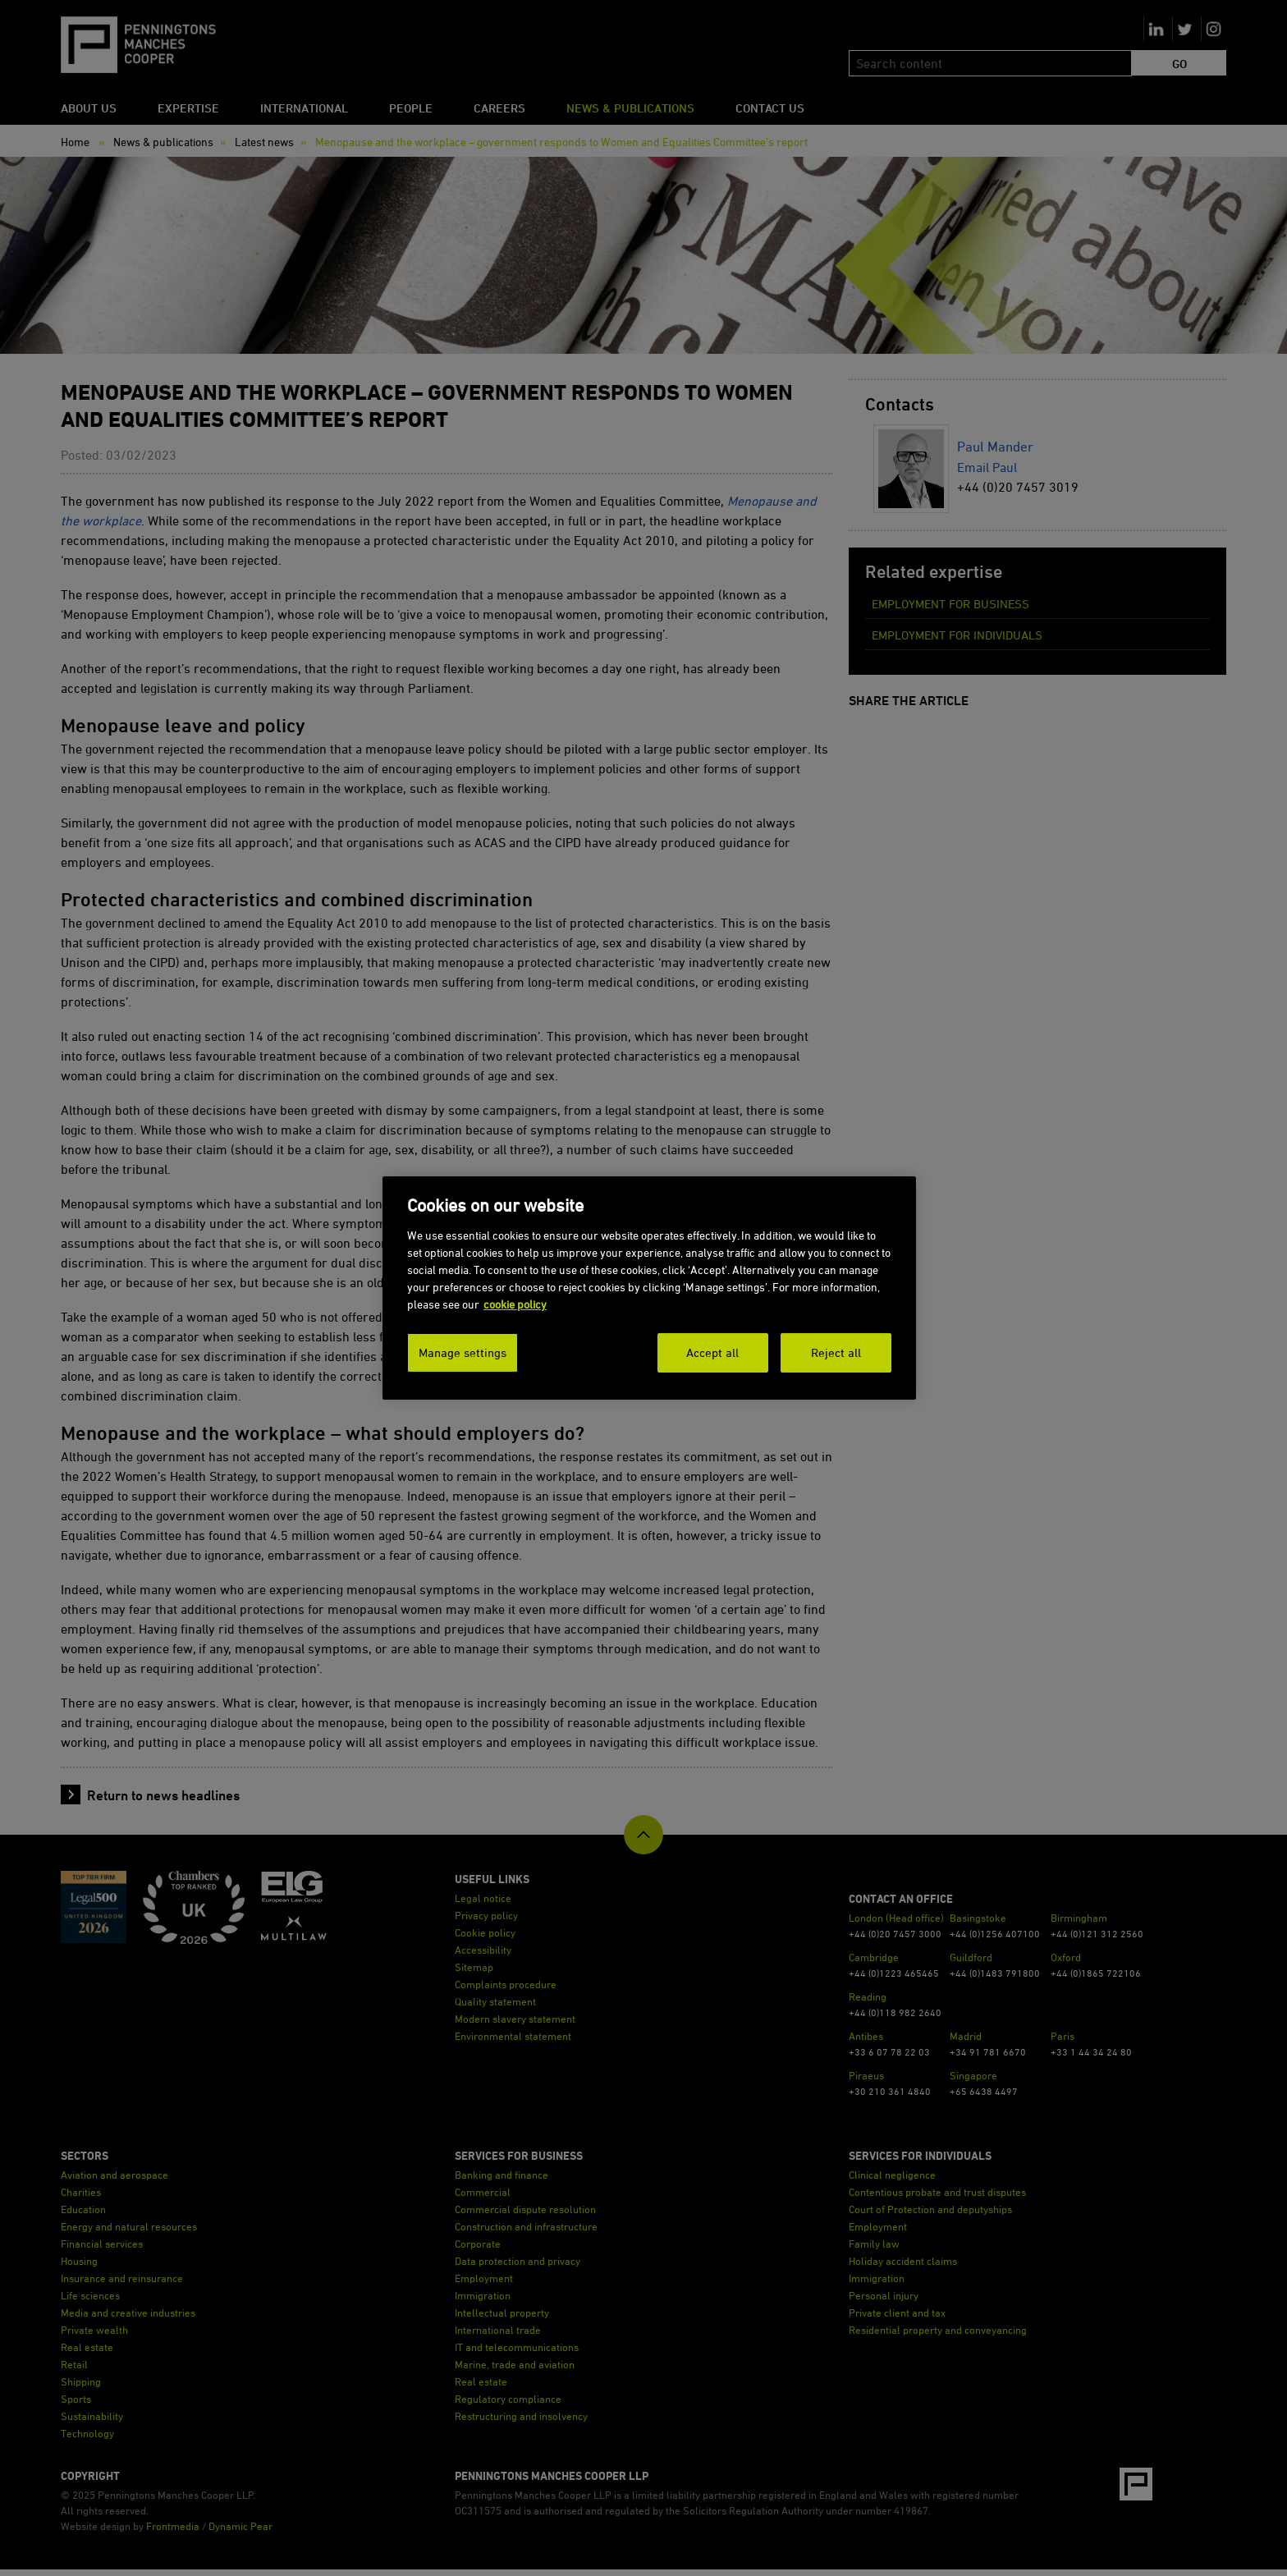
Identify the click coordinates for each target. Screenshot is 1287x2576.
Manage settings (462, 1352)
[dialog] (649, 1288)
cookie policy (515, 1304)
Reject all (836, 1352)
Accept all (712, 1352)
